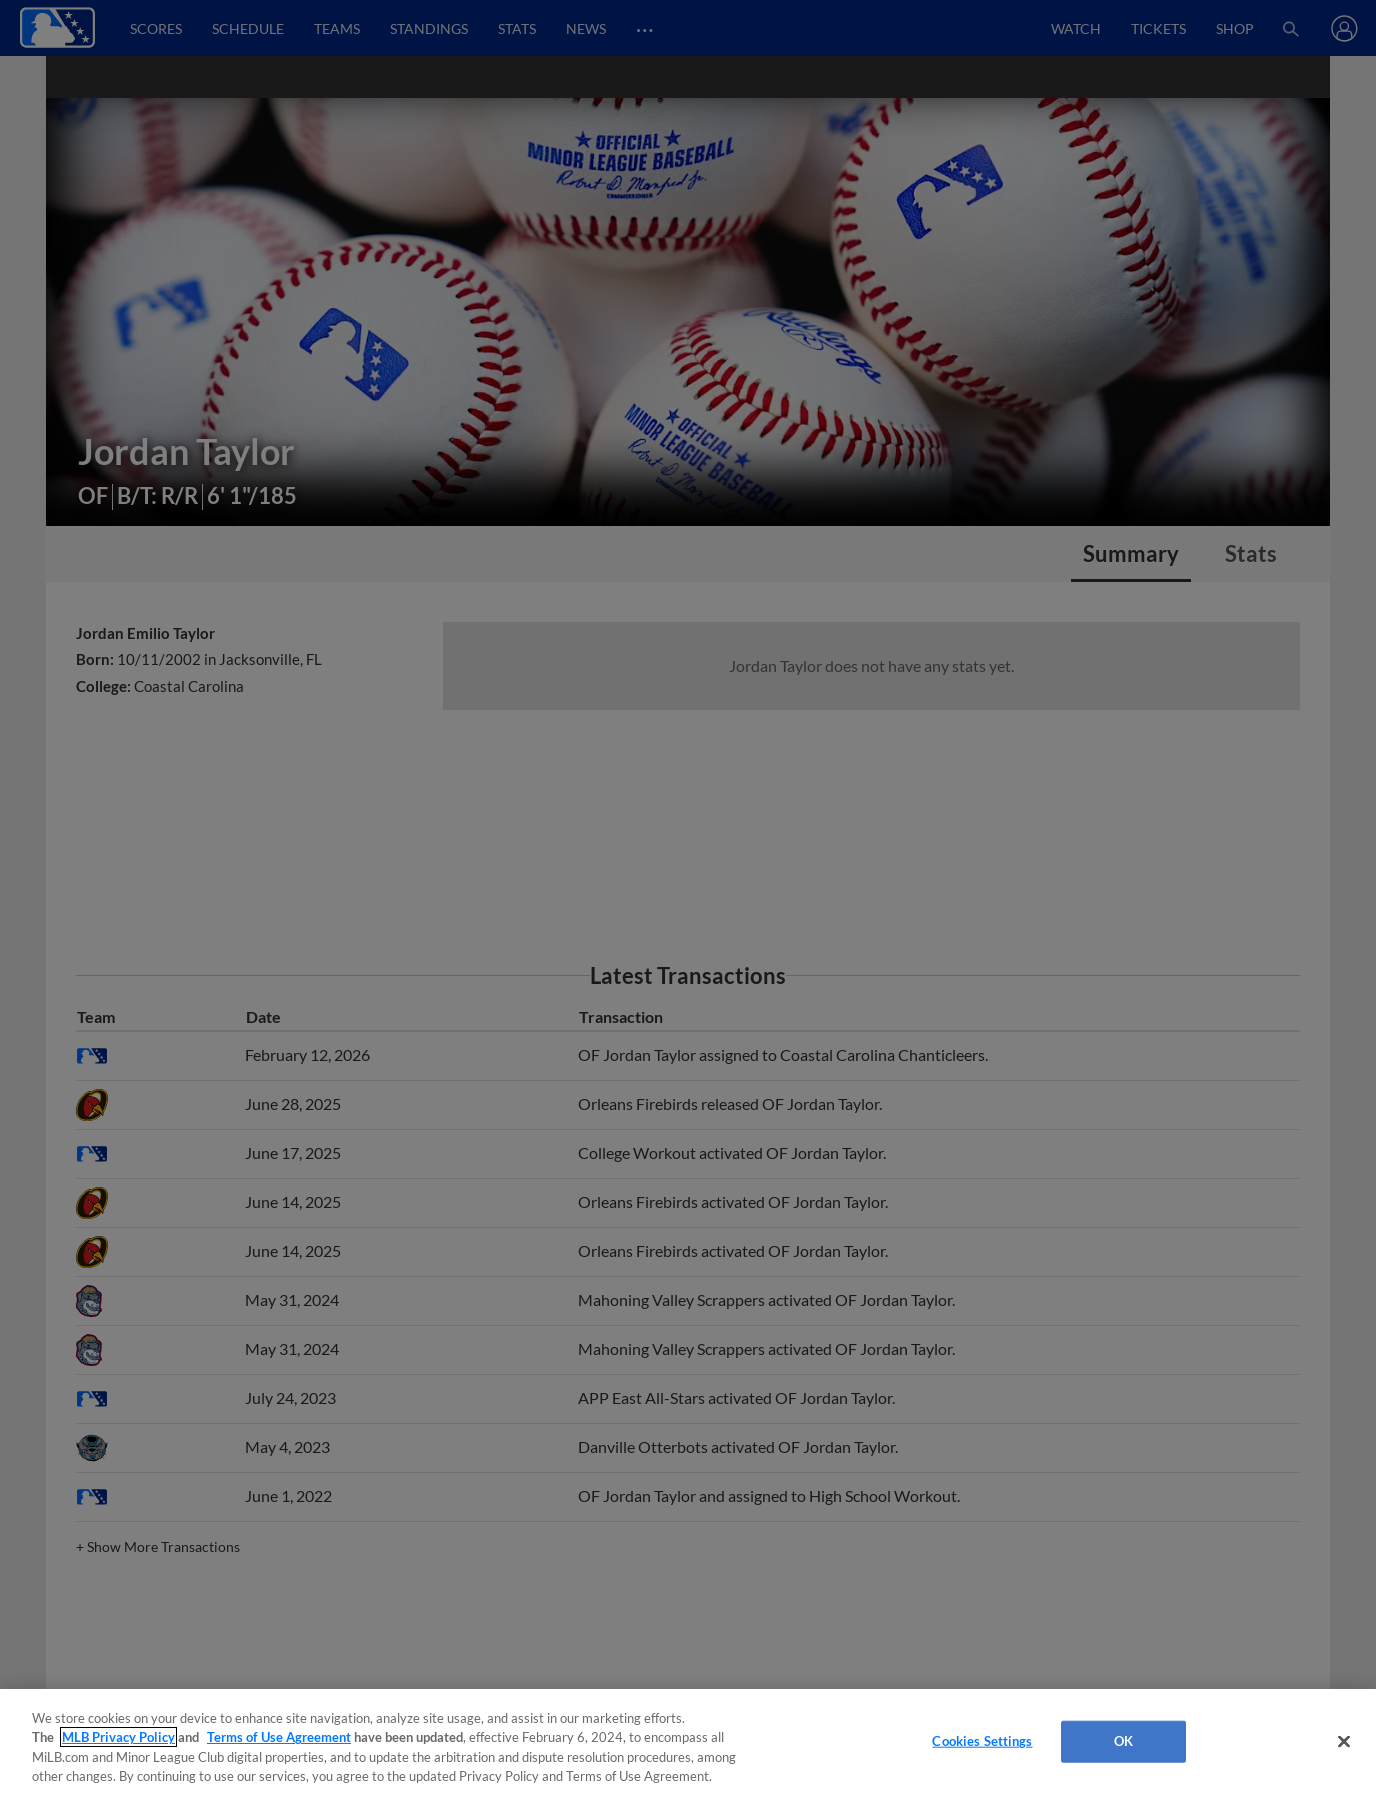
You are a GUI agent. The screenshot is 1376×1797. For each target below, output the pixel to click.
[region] (688, 1743)
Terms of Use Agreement (279, 1737)
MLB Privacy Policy (118, 1737)
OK (1123, 1741)
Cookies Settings (982, 1741)
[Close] (1344, 1741)
